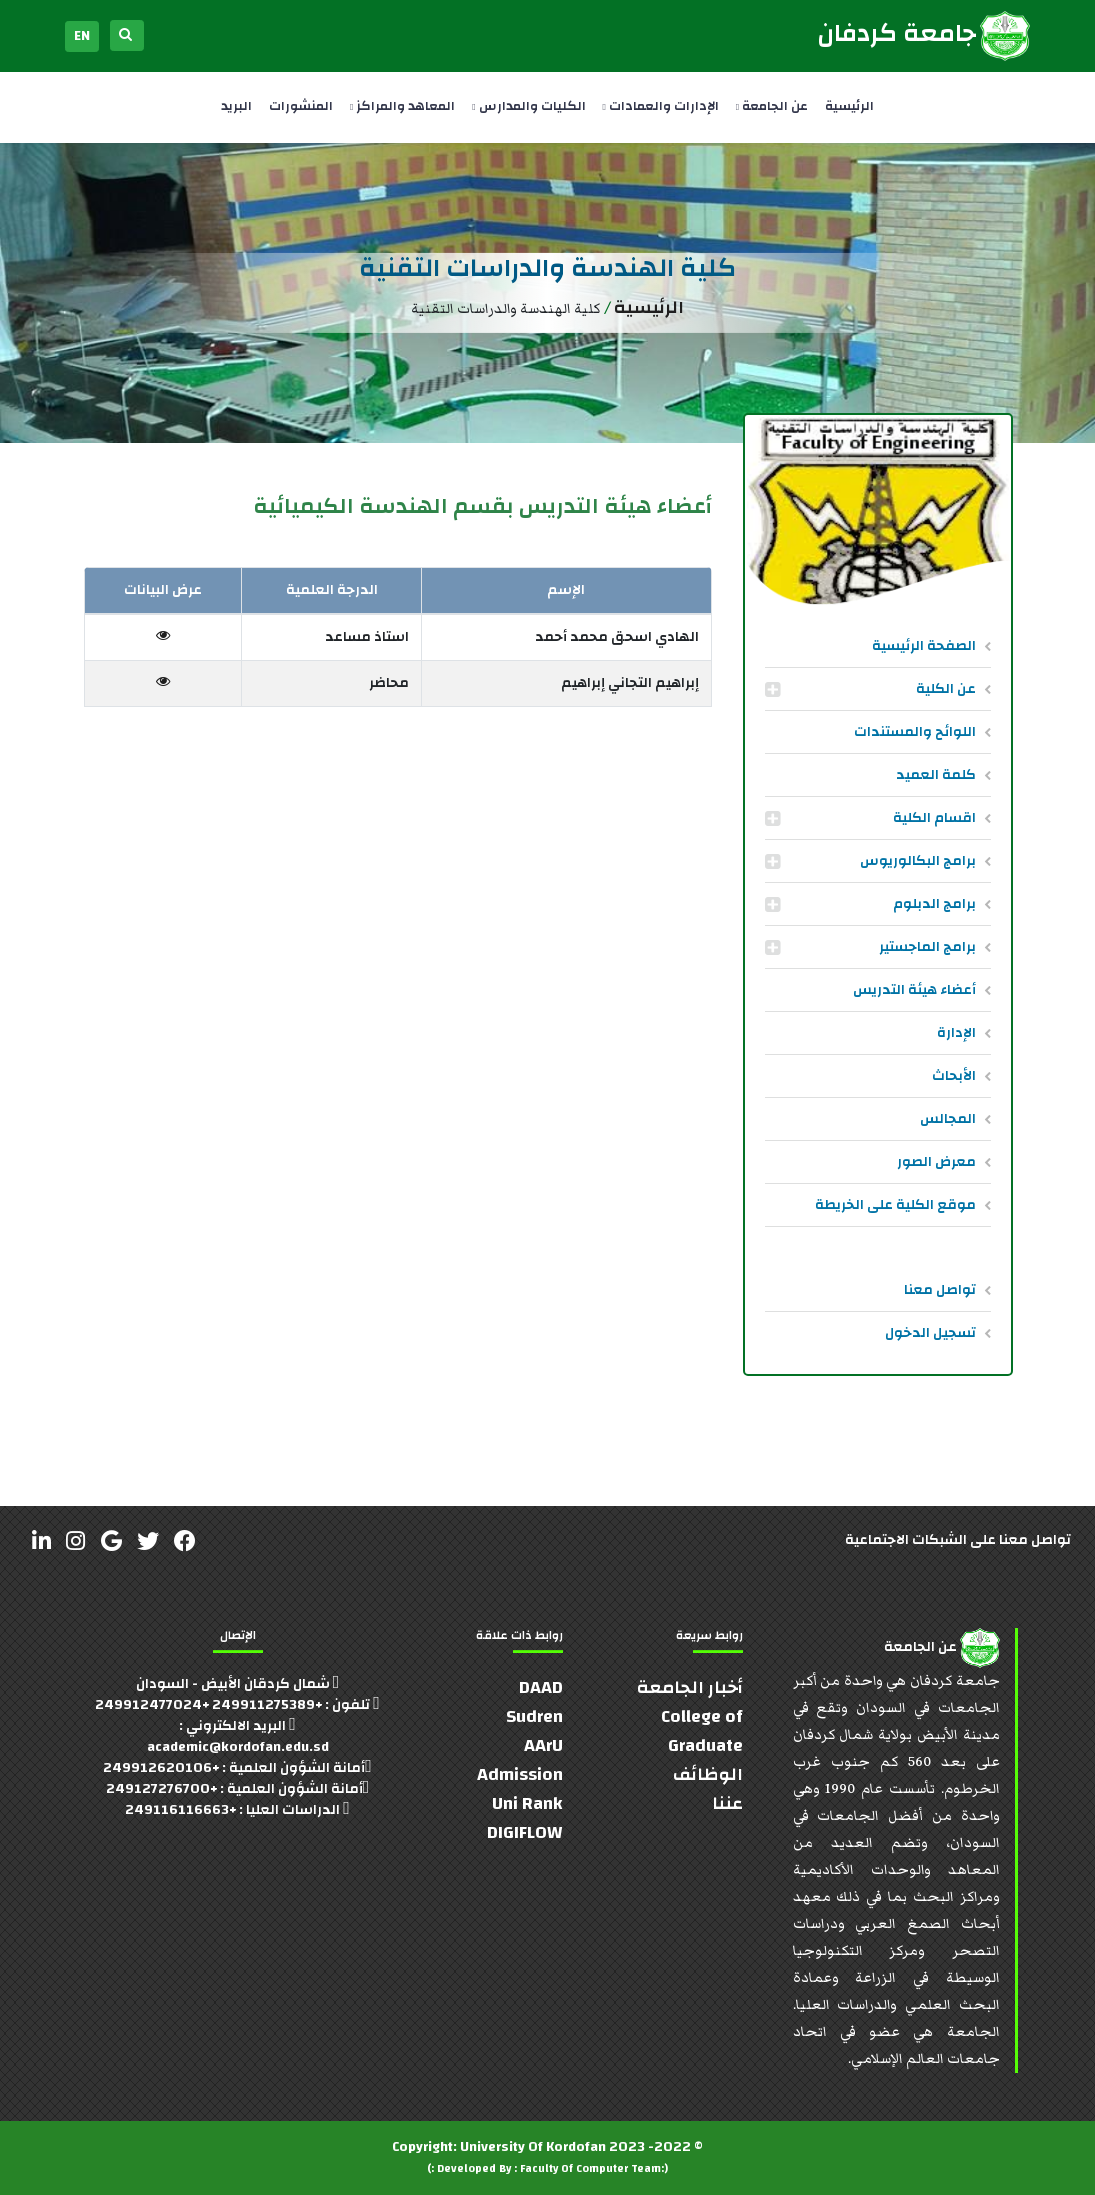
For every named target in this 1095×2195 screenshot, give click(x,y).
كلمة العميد (936, 775)
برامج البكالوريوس (918, 861)
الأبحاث (954, 1076)
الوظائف (708, 1774)
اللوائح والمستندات (915, 732)
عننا (727, 1803)
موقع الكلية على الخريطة (895, 1205)
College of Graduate (702, 1731)
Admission (520, 1774)
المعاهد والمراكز (402, 106)
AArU (543, 1745)
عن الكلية (946, 689)
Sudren (534, 1716)
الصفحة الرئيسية (924, 646)
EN (82, 36)
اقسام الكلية (934, 818)
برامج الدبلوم (934, 904)
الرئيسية (849, 106)
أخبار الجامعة (690, 1687)
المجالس (948, 1119)
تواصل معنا (940, 1290)
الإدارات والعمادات (661, 106)
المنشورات (301, 106)
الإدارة (956, 1033)
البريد (236, 106)
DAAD (541, 1687)
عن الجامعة (772, 106)
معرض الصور (936, 1162)
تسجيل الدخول (930, 1333)
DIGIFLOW (525, 1832)
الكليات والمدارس (528, 106)
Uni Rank (527, 1803)
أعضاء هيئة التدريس (914, 990)
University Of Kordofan (533, 2147)
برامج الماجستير (927, 947)
